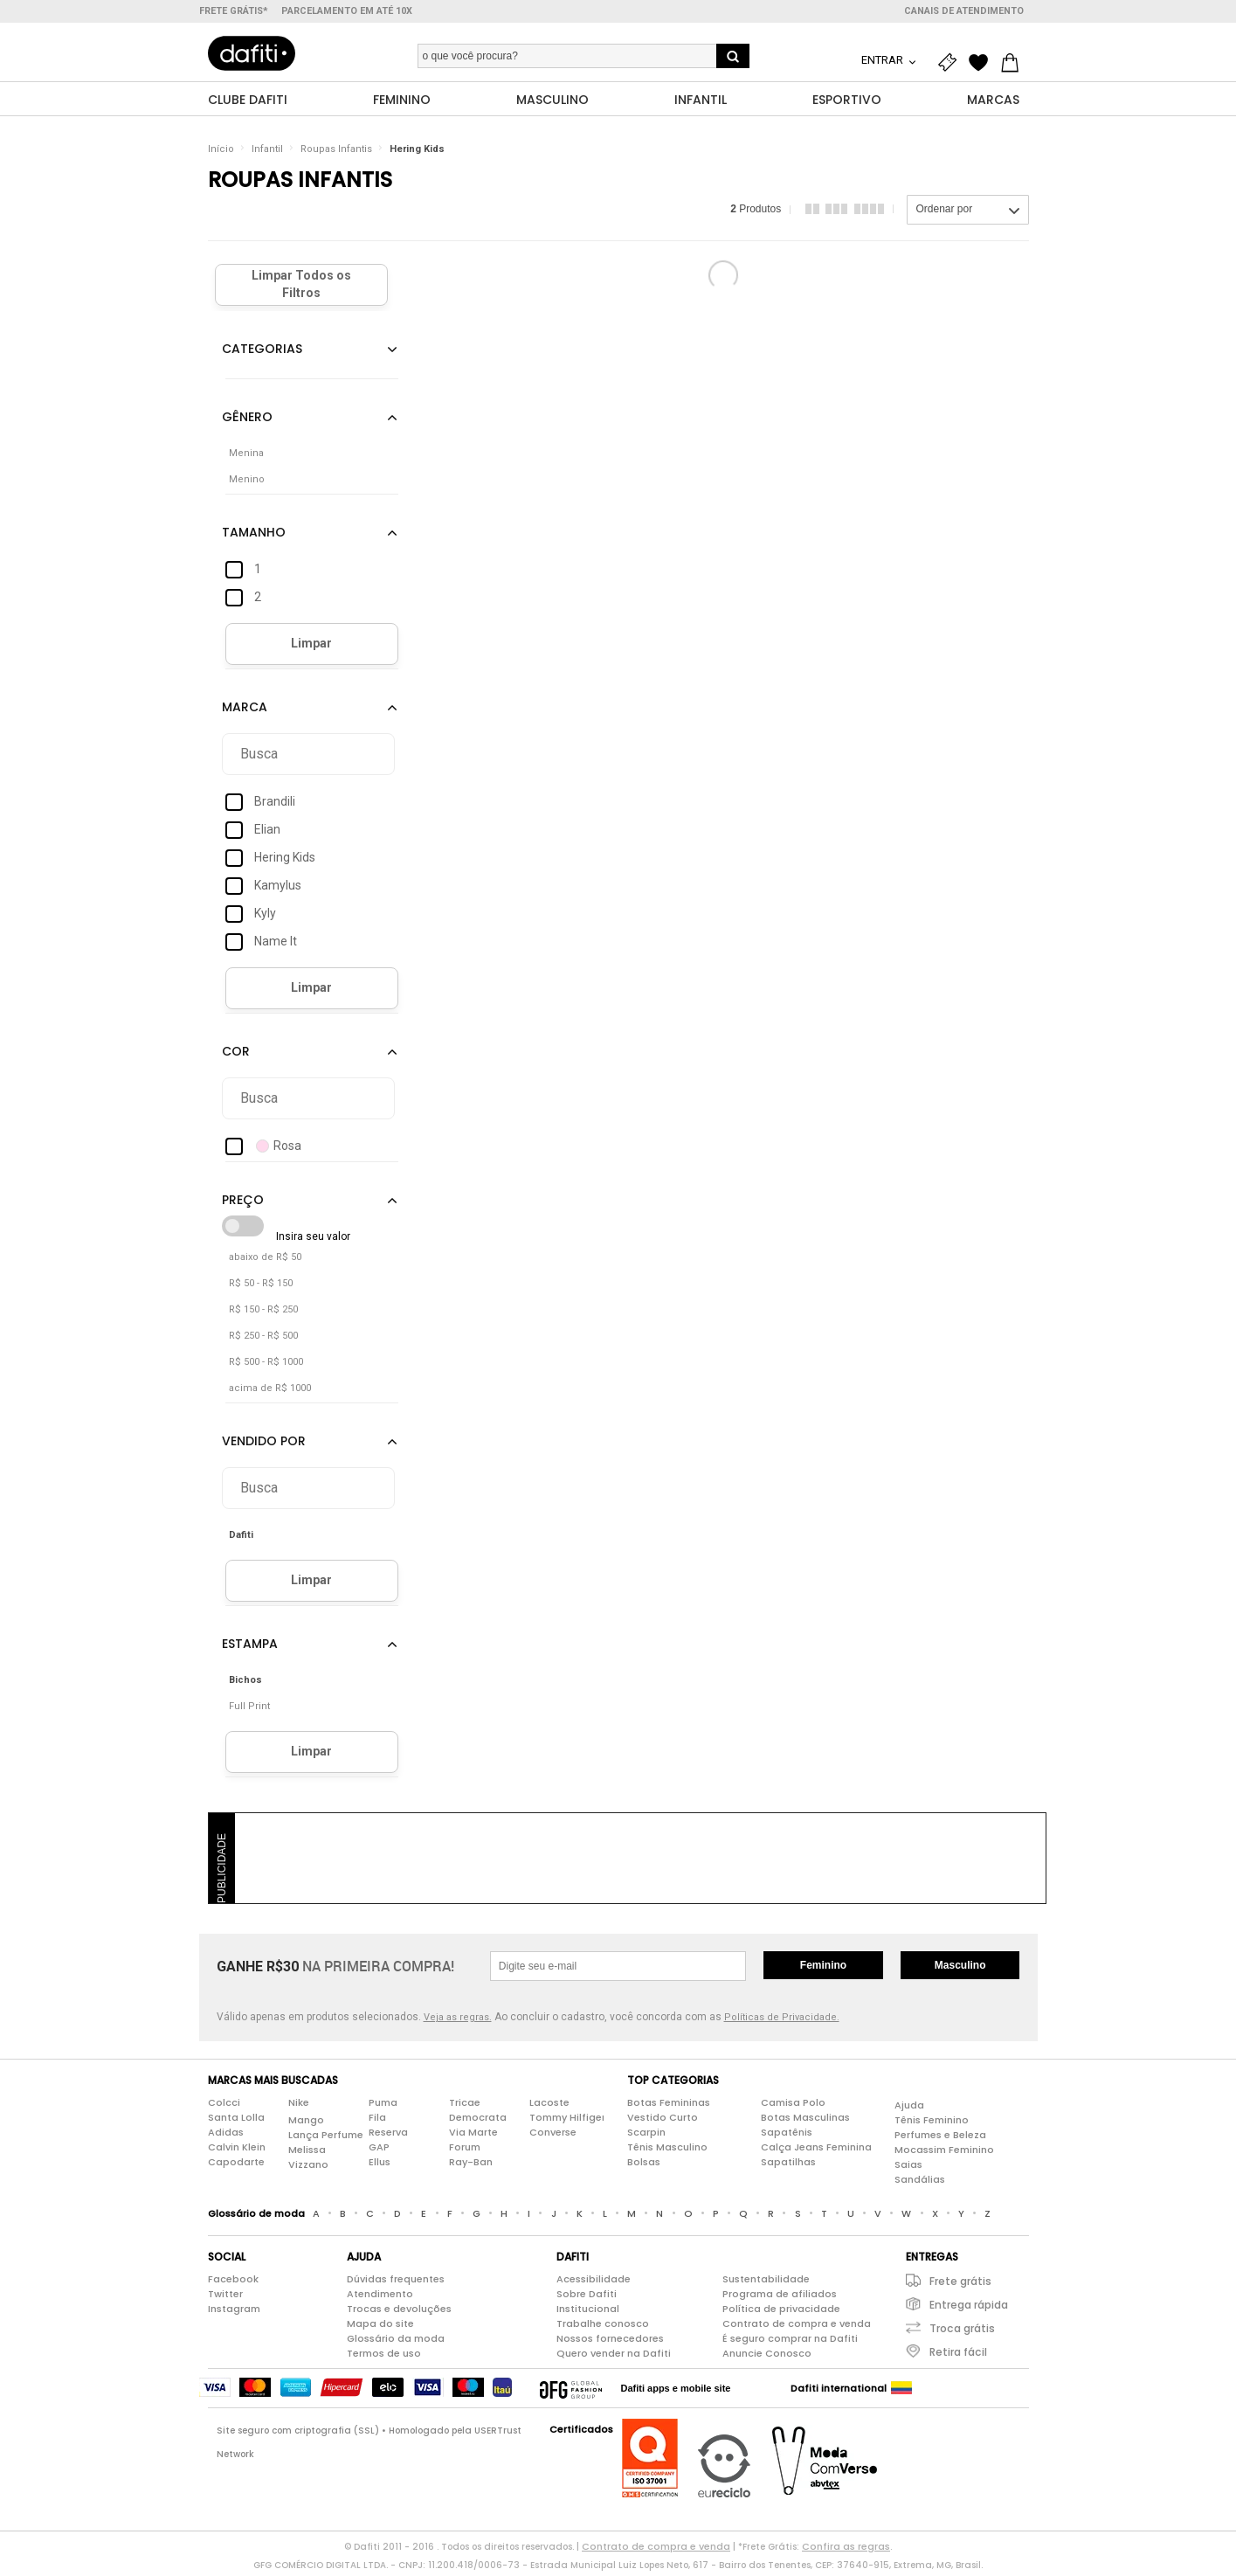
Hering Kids (417, 152)
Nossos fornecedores (610, 2342)
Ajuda (909, 2108)
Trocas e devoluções (399, 2312)
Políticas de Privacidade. (781, 2020)
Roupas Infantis (336, 152)
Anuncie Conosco (766, 2357)
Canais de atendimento (964, 11)
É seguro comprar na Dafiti (790, 2342)
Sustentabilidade (766, 2282)
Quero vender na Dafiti (613, 2357)
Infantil (267, 152)
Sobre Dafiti (586, 2297)
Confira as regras (846, 2550)
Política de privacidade (781, 2312)
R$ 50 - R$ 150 (261, 1286)
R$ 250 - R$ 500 (263, 1339)
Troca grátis (962, 2331)
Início (221, 152)
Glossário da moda (396, 2342)
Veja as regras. (458, 2020)
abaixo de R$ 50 (265, 1260)
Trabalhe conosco (602, 2327)
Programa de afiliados (779, 2297)
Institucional (587, 2312)
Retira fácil (958, 2355)
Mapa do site (380, 2327)
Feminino (823, 1969)
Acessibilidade (593, 2282)
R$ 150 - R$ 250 (263, 1313)
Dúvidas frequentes (396, 2282)
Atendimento (380, 2297)
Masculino (960, 1969)
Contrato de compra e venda (796, 2327)
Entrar (883, 59)
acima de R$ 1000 (270, 1391)
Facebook (233, 2282)
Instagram (234, 2312)
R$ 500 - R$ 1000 (266, 1365)
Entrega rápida (968, 2308)
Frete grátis (960, 2284)
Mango (306, 2123)
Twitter (225, 2297)
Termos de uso (384, 2357)
